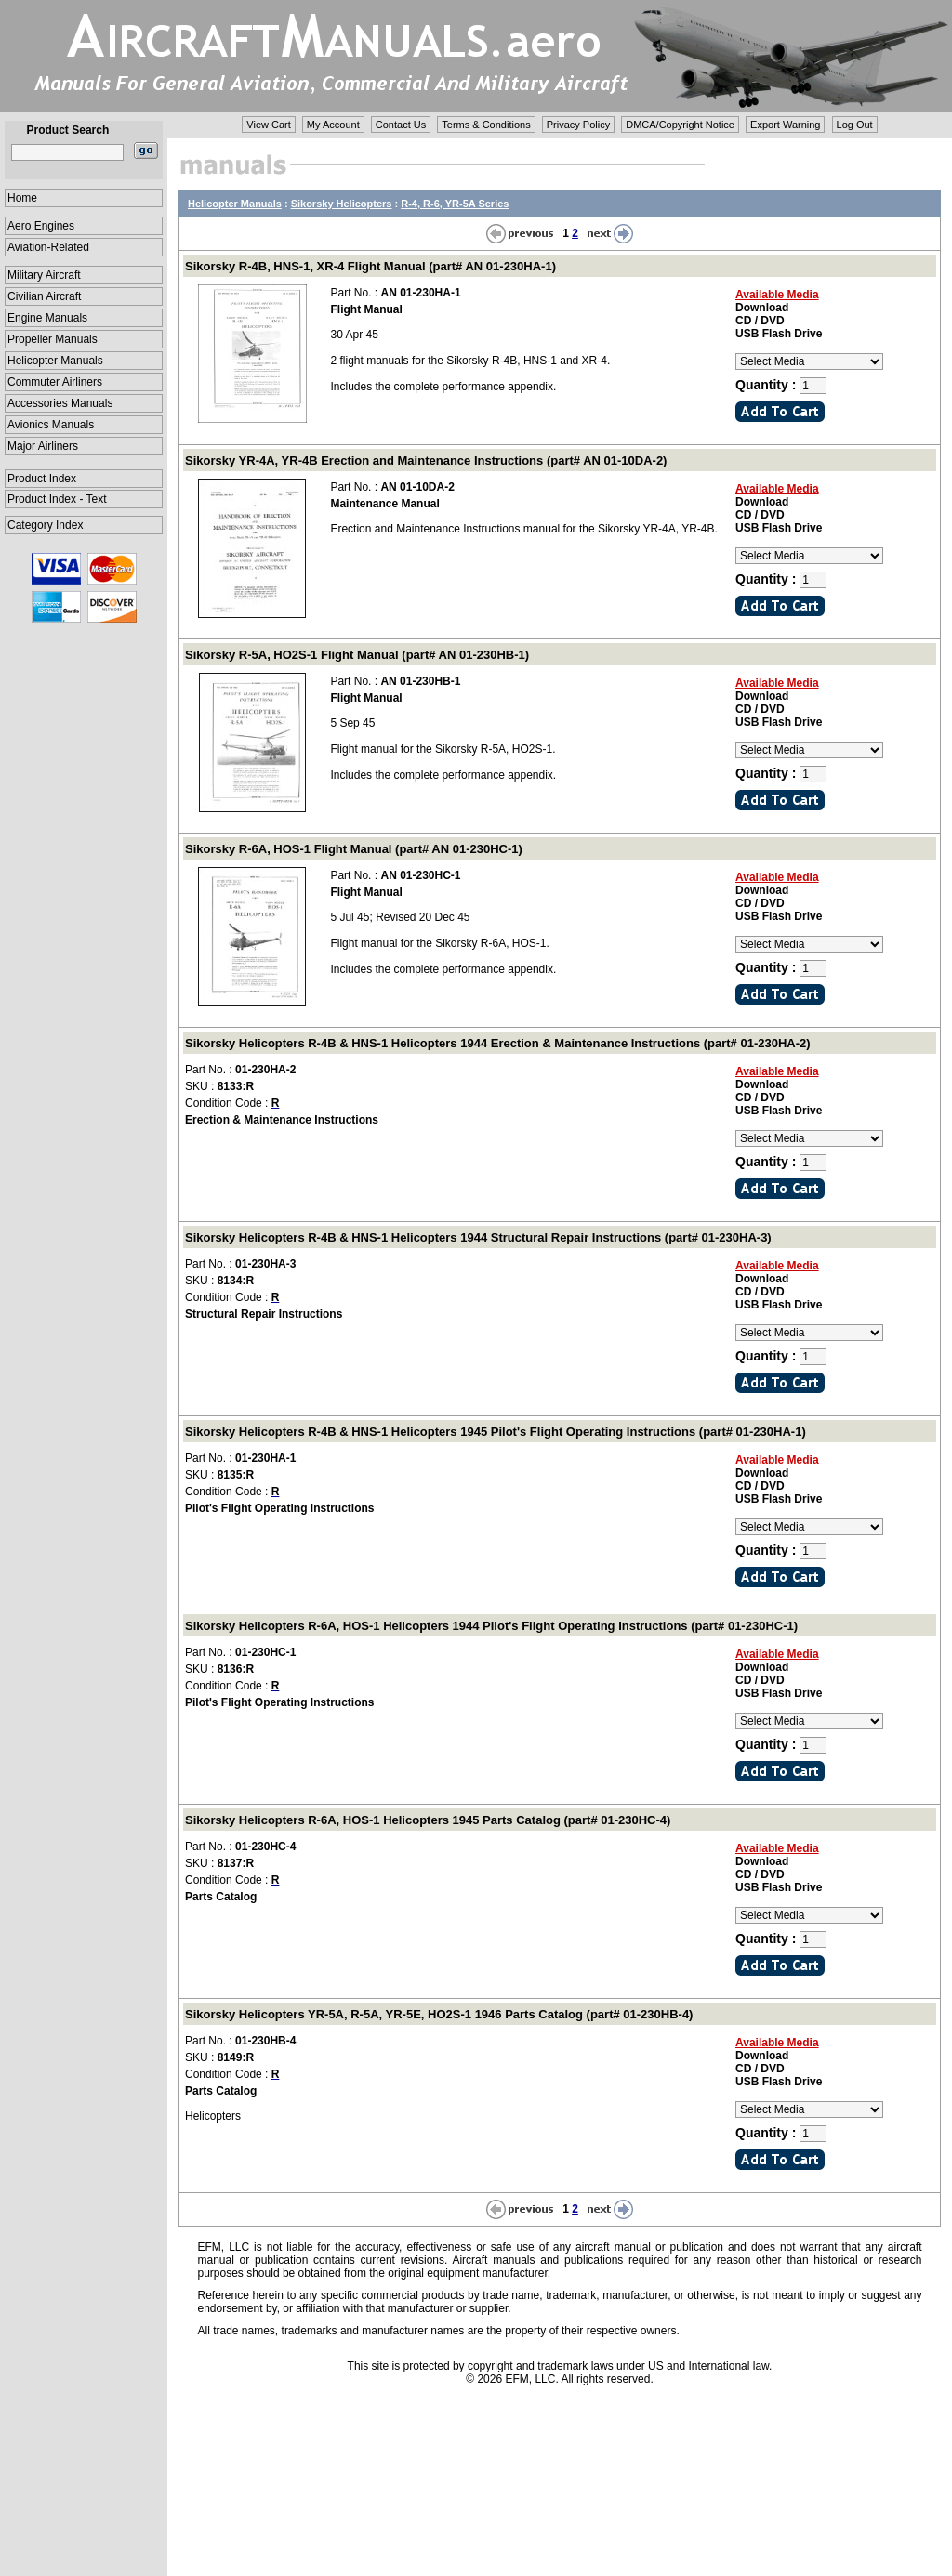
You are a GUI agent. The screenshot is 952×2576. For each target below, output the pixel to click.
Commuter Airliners (54, 381)
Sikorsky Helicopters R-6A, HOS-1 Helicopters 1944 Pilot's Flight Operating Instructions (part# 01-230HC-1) (491, 1626)
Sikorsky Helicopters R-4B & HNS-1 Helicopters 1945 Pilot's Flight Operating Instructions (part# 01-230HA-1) (495, 1432)
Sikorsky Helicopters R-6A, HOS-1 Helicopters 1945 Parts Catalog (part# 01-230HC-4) (427, 1820)
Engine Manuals (47, 317)
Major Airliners (42, 446)
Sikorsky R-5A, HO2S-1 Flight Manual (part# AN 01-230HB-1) (357, 655)
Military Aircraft (44, 275)
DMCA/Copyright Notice (680, 124)
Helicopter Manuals (55, 360)
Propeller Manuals (52, 339)
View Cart (268, 124)
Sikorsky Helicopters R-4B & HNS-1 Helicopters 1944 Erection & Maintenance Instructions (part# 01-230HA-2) (498, 1043)
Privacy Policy (578, 124)
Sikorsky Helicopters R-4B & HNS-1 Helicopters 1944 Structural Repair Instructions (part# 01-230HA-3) (478, 1237)
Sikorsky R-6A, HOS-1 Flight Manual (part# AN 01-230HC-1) (353, 849)
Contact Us (401, 124)
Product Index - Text (57, 499)
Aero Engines (40, 225)
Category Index (45, 525)
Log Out (855, 124)
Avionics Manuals (50, 424)
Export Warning (785, 124)
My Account (333, 124)
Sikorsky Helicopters (341, 203)
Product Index (41, 478)
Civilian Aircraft (44, 296)
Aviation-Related (48, 247)
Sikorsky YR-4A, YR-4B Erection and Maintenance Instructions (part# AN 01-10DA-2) (426, 460)
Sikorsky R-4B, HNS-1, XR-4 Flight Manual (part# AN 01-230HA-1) (370, 266)
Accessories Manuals (59, 403)
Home (22, 197)
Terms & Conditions (486, 124)
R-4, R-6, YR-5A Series (455, 203)
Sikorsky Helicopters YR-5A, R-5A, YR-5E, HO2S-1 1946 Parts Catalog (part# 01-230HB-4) (439, 2014)
